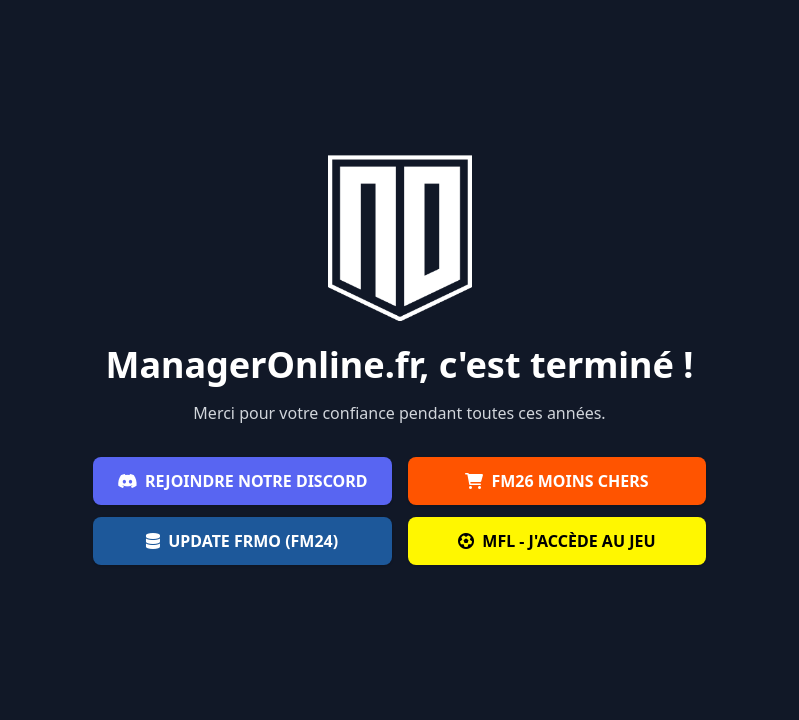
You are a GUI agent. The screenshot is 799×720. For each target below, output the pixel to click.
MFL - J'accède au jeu (556, 541)
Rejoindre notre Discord (242, 481)
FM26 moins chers (556, 481)
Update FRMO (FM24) (242, 541)
